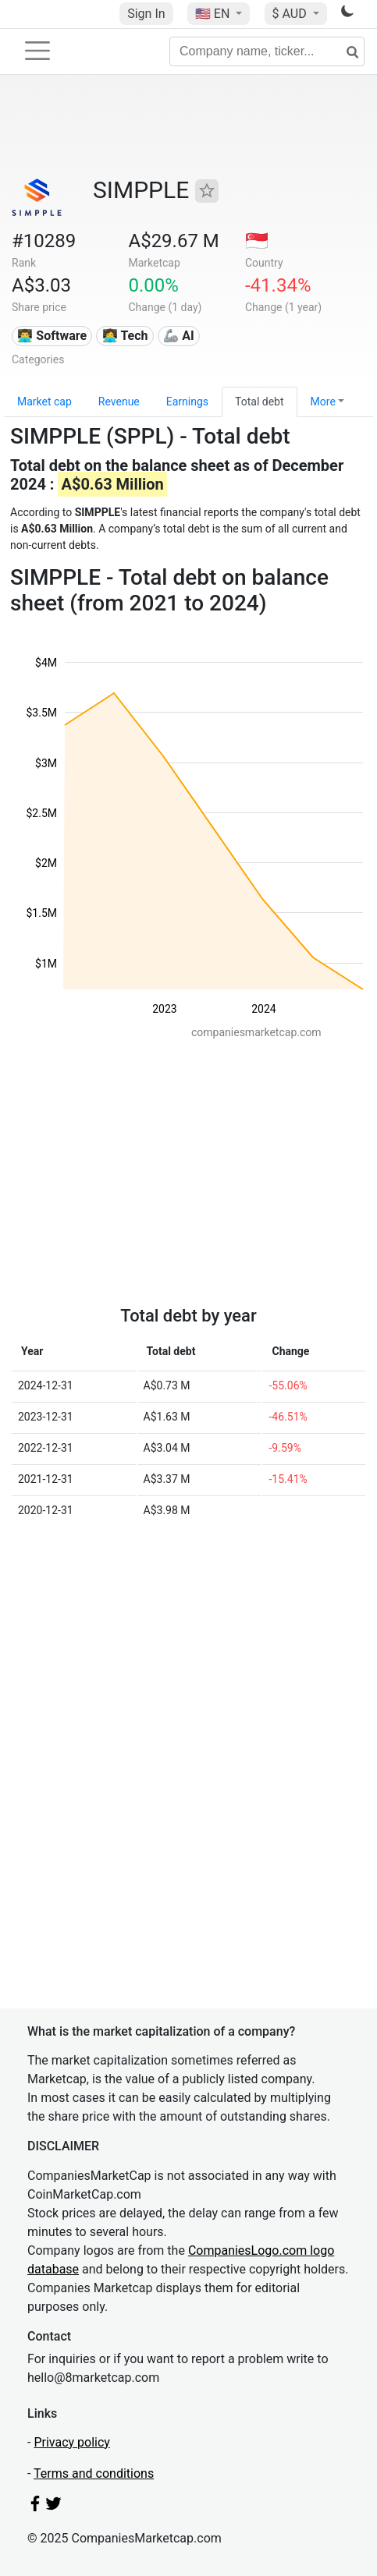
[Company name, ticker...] (267, 51)
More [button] (323, 401)
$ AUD (291, 13)
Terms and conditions (94, 2473)
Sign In (146, 13)
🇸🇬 (257, 241)
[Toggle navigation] (37, 50)
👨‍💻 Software (52, 335)
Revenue (119, 401)
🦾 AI (178, 335)
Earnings (187, 401)
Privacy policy (72, 2442)
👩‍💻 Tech (125, 335)
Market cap (44, 401)
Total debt (259, 401)
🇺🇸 (214, 13)
